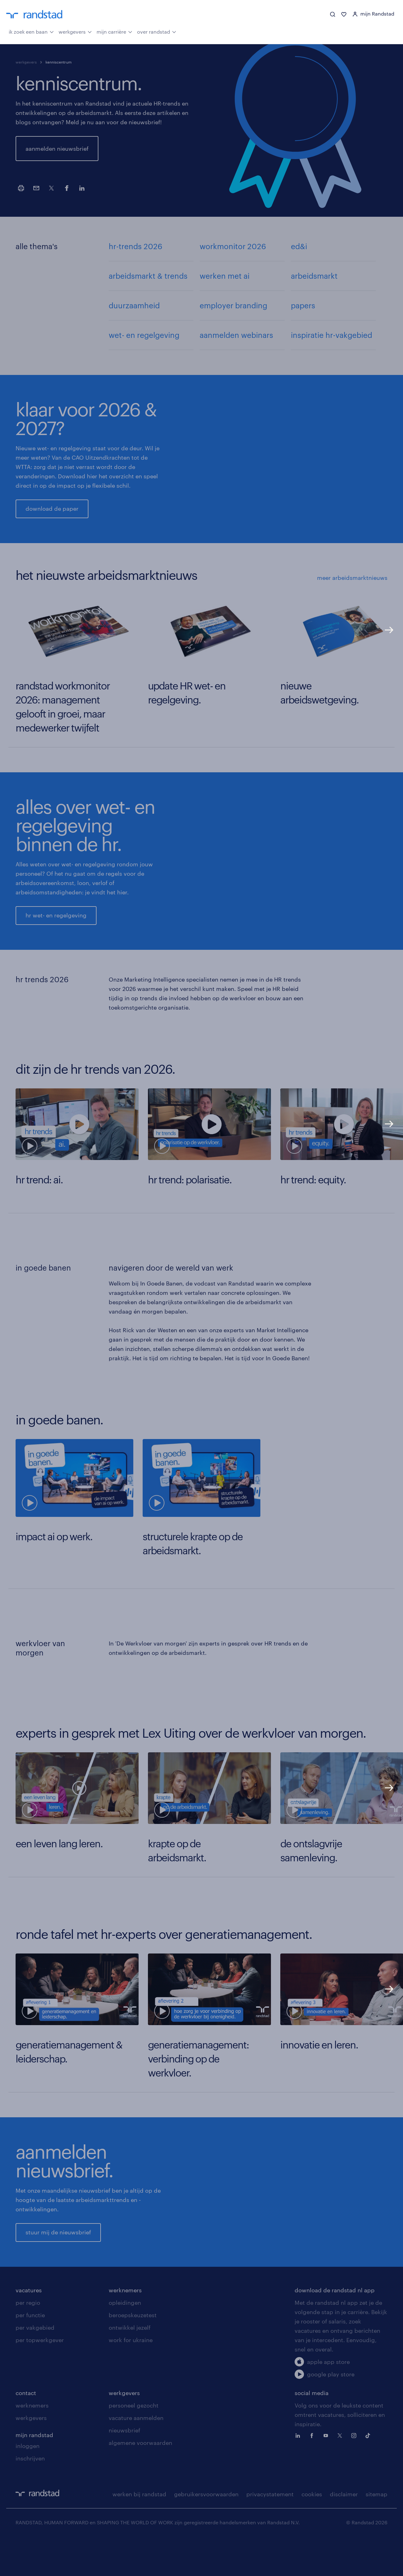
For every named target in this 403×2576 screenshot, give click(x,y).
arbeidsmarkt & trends (148, 275)
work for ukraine (131, 2376)
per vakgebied (35, 2364)
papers (303, 305)
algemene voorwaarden (140, 2479)
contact (26, 2429)
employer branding (233, 305)
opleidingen (125, 2339)
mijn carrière (114, 31)
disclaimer (344, 2530)
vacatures (29, 2326)
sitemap (376, 2530)
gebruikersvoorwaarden (206, 2530)
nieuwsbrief (124, 2466)
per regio (28, 2339)
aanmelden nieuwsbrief (57, 148)
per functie (30, 2351)
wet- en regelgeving (144, 334)
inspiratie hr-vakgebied (331, 334)
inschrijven (30, 2494)
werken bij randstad (139, 2530)
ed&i (299, 246)
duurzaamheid (134, 305)
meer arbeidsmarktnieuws (352, 577)
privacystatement (270, 2530)
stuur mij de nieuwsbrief (58, 2250)
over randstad (156, 31)
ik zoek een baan (31, 31)
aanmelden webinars (236, 334)
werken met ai (224, 275)
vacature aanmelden (136, 2454)
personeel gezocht (134, 2441)
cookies (311, 2530)
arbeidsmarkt (314, 275)
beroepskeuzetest (133, 2351)
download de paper (52, 508)
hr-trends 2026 (135, 246)
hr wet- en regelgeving (56, 915)
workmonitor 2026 (233, 246)
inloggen (28, 2482)
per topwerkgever (40, 2376)
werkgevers (75, 31)
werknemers (125, 2326)
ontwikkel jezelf (129, 2364)
